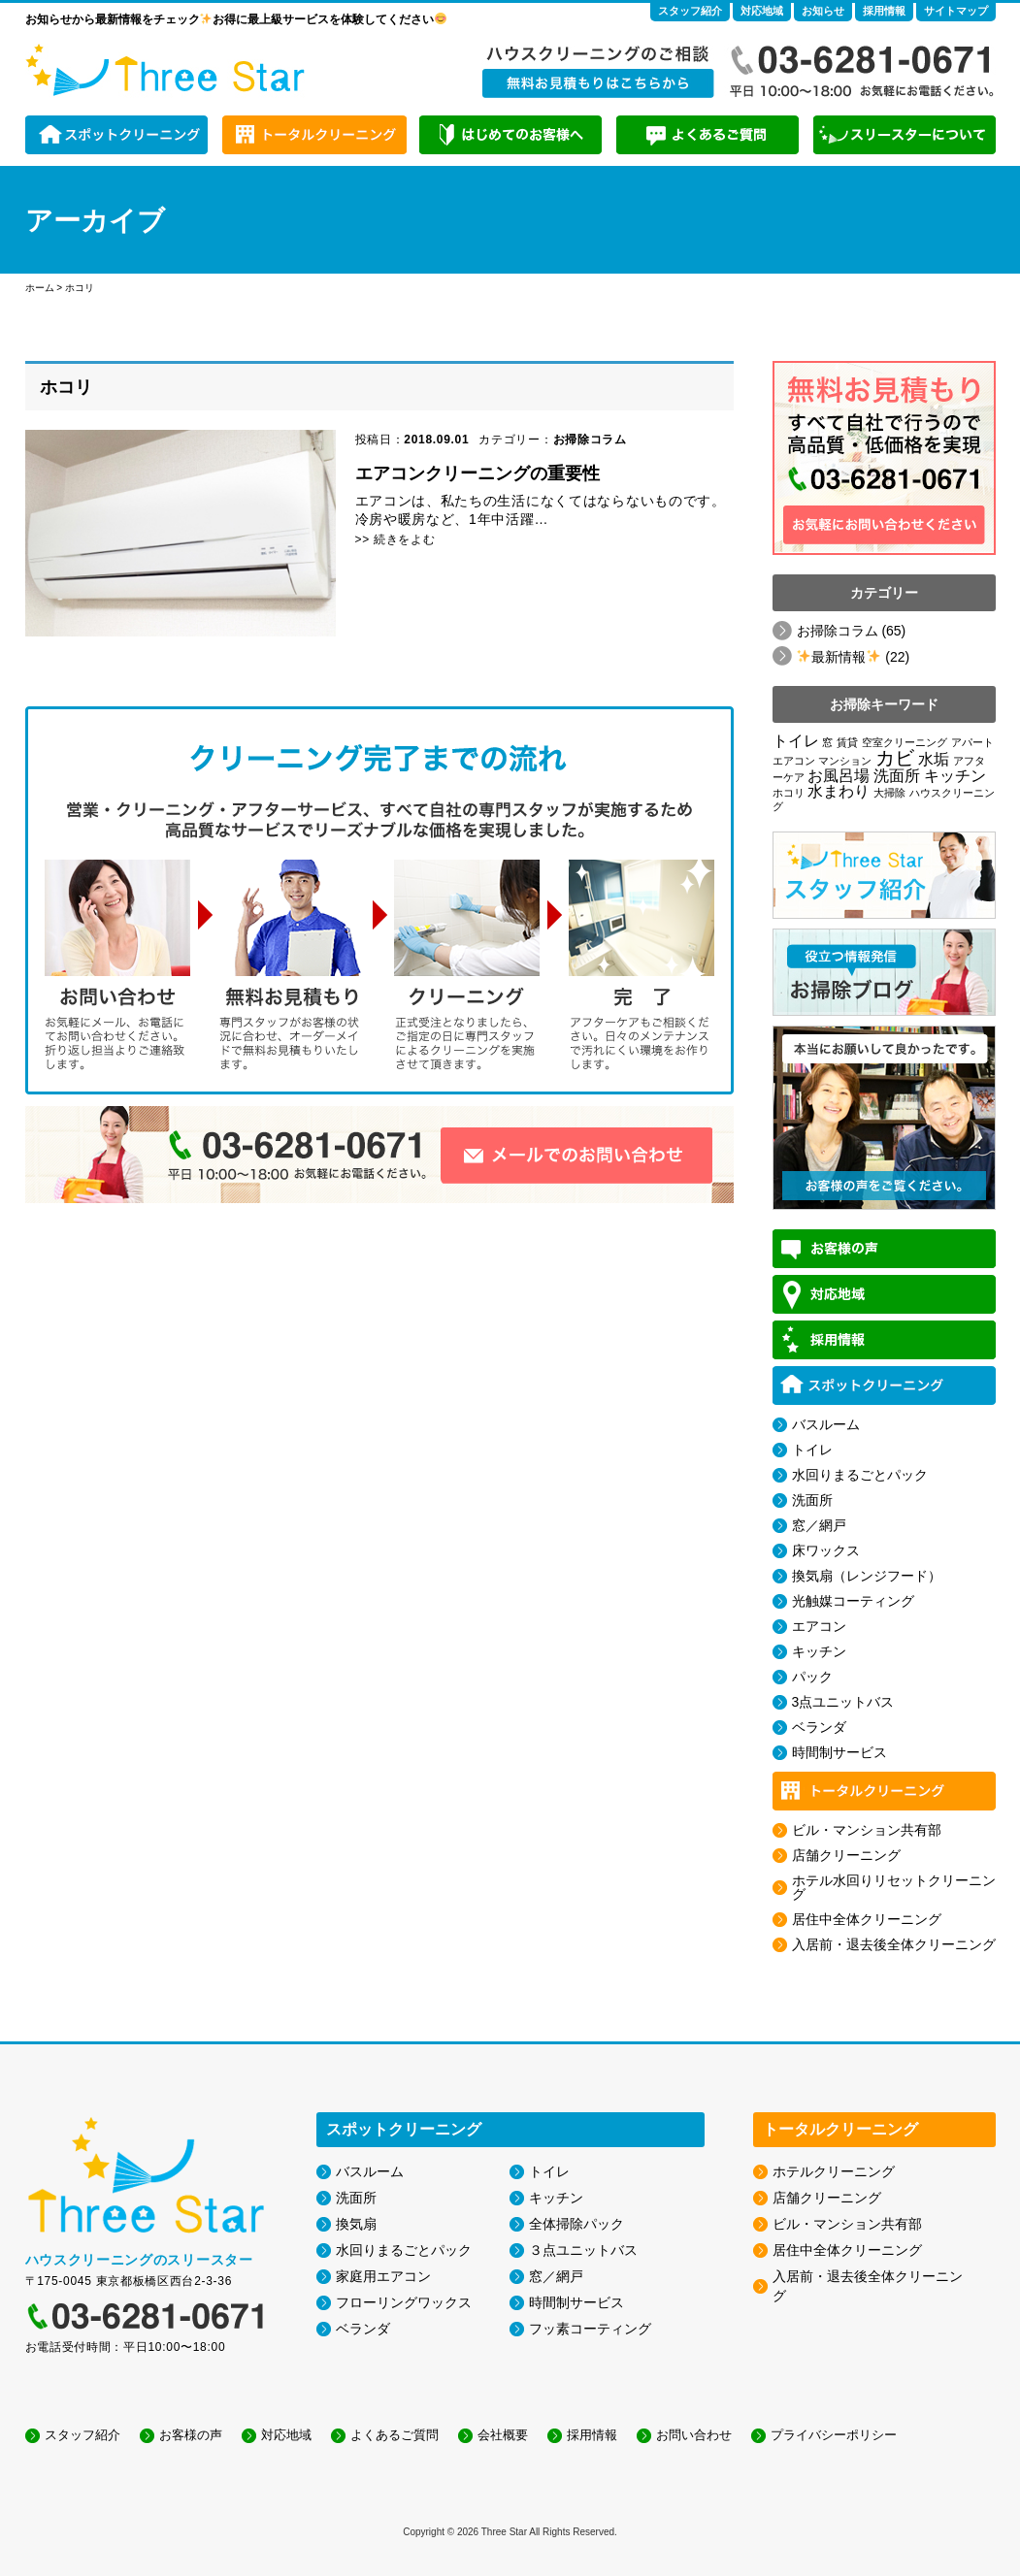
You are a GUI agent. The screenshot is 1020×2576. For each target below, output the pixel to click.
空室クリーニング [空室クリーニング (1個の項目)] (904, 742)
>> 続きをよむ (395, 539)
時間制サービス (839, 1752)
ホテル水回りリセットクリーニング (894, 1887)
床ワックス (826, 1550)
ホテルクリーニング (834, 2171)
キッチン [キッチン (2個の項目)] (955, 775)
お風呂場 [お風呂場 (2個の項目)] (838, 775)
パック (812, 1676)
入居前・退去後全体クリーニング (894, 1944)
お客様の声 (190, 2435)
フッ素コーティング (590, 2328)
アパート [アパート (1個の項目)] (972, 742)
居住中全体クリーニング (866, 1919)
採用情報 (884, 10)
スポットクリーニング (403, 2129)
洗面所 (812, 1500)
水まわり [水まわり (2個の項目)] (838, 790)
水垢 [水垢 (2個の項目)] (933, 758)
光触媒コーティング (853, 1601)
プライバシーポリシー (834, 2435)
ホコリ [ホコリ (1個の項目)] (789, 793)
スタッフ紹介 (690, 10)
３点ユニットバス (583, 2250)
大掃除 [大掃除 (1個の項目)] (889, 793)
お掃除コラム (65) (851, 630)
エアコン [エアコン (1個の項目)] (794, 760)
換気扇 (356, 2224)
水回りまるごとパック (860, 1475)
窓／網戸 (819, 1525)
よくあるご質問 (394, 2435)
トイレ (812, 1449)
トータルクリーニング (840, 2129)
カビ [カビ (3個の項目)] (894, 757)
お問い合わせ (694, 2435)
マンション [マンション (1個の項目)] (845, 760)
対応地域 (761, 10)
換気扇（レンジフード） (866, 1575)
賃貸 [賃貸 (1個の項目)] (847, 742)
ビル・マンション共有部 (866, 1830)
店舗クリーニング (846, 1855)
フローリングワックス (404, 2302)
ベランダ (819, 1727)
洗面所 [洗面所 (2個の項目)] (896, 775)
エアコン (819, 1626)
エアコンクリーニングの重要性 (477, 473)
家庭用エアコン (383, 2276)
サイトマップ (956, 10)
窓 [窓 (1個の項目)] (827, 742)
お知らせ (823, 10)
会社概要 (502, 2435)
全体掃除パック (576, 2224)
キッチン (819, 1651)
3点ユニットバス (843, 1702)
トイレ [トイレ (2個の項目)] (796, 740)
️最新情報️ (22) (853, 657)
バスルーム (826, 1424)
